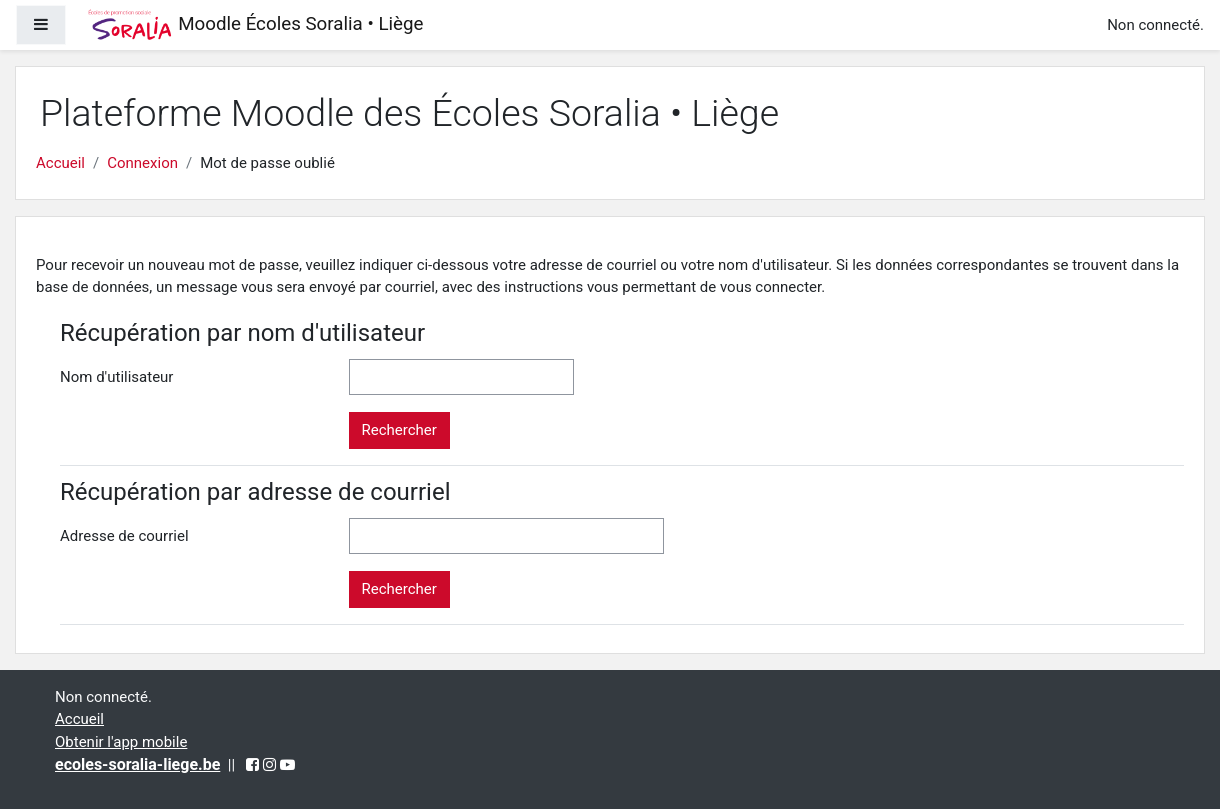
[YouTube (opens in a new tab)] (287, 765)
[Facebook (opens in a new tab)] (252, 765)
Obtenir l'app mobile (121, 742)
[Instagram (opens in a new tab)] (269, 765)
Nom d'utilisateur (116, 377)
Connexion (142, 163)
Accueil (60, 163)
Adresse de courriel (124, 536)
